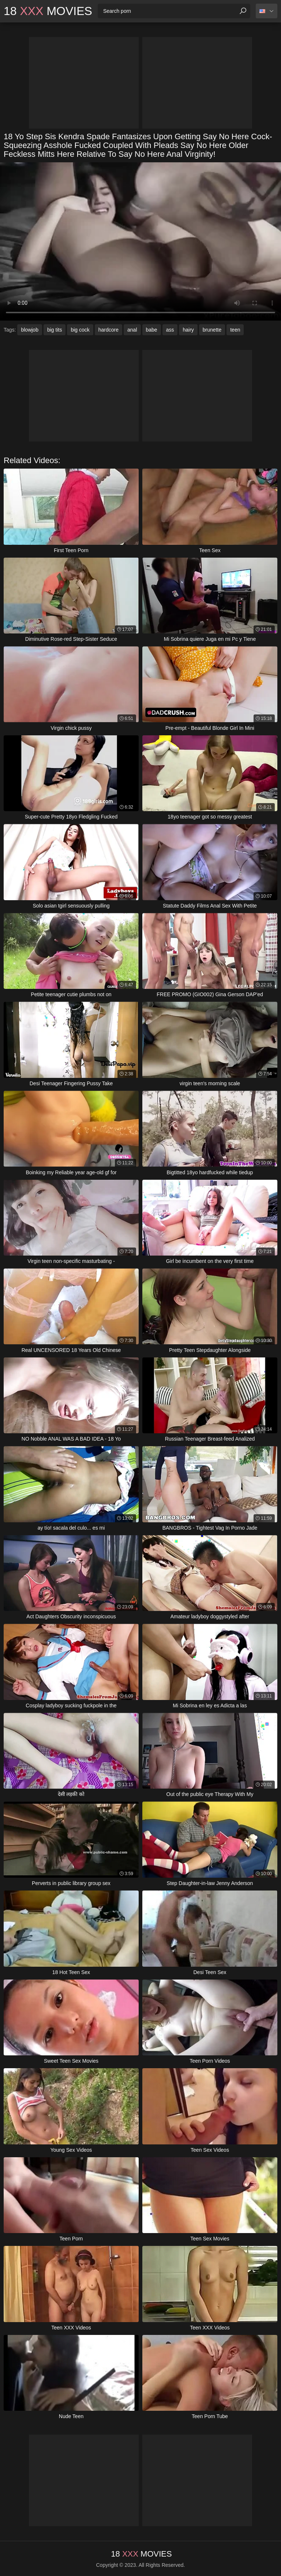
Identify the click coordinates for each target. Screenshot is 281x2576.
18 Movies (48, 11)
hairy (188, 330)
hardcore (108, 330)
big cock (80, 330)
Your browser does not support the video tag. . (140, 241)
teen (235, 330)
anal (132, 330)
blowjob (29, 330)
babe (151, 330)
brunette (212, 330)
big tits (54, 330)
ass (170, 330)
